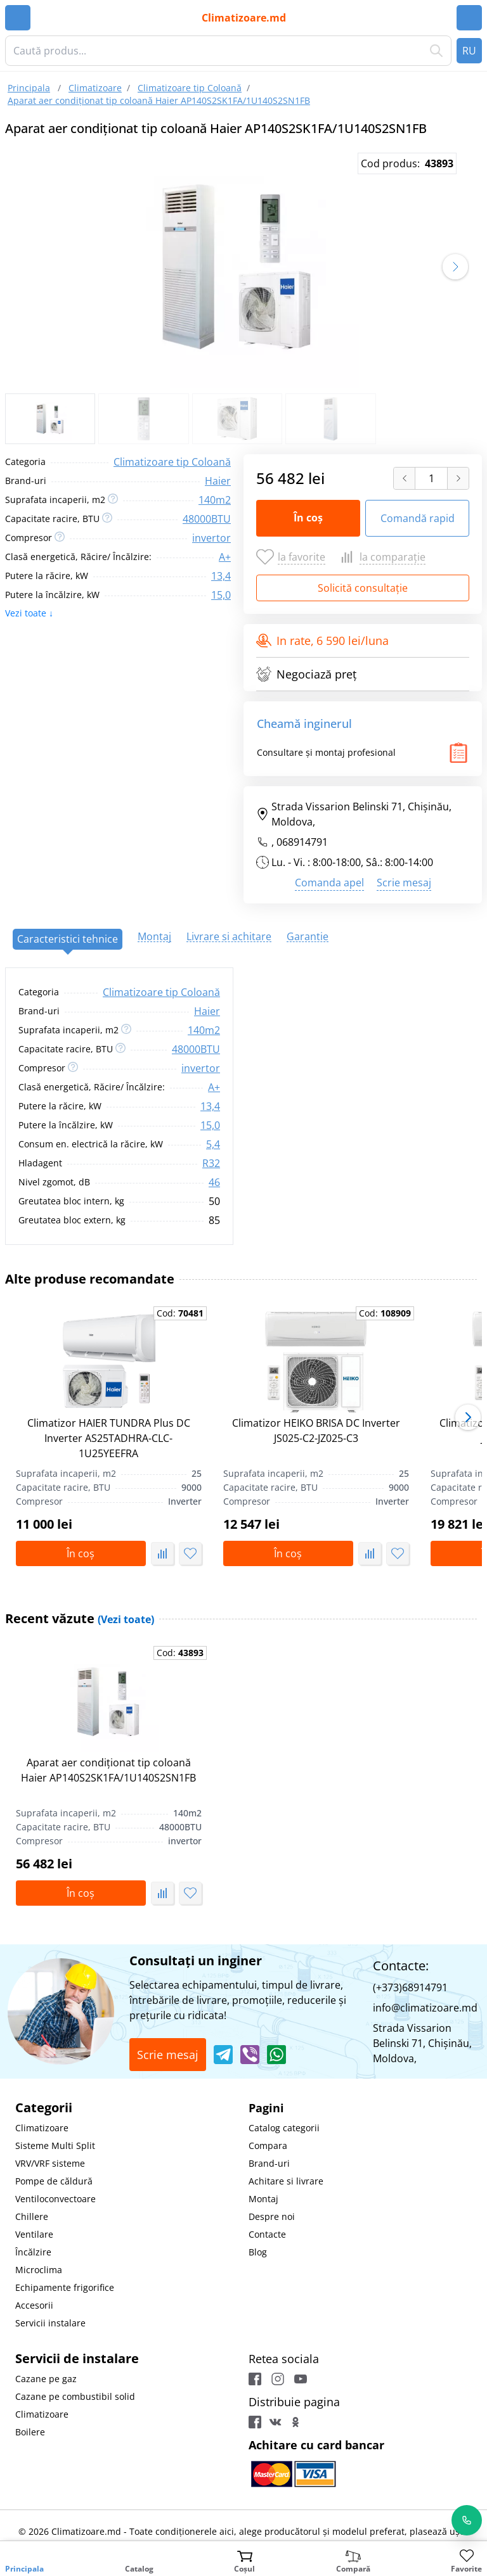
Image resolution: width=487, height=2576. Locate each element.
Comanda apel (329, 882)
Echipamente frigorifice (64, 2287)
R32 (211, 1163)
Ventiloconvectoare (55, 2199)
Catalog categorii (284, 2128)
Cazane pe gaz (46, 2379)
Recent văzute (79, 1618)
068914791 (302, 842)
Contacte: (401, 1965)
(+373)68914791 (410, 1987)
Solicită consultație (363, 588)
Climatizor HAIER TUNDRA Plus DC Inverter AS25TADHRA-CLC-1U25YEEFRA (108, 1438)
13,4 (221, 576)
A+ (225, 557)
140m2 (214, 500)
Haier (218, 481)
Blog (258, 2252)
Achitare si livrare (286, 2181)
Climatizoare (41, 2128)
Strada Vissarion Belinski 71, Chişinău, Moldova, (353, 814)
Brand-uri (269, 2163)
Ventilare (34, 2234)
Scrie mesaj (404, 882)
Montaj (263, 2199)
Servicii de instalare (77, 2358)
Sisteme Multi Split (55, 2145)
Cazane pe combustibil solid (75, 2396)
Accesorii (34, 2305)
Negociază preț (306, 674)
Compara (268, 2145)
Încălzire (33, 2252)
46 (214, 1182)
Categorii (43, 2107)
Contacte (267, 2234)
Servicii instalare (50, 2323)
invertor (211, 538)
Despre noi (272, 2216)
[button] (455, 266)
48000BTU (207, 519)
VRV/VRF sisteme (50, 2163)
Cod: (180, 1313)
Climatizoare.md (244, 18)
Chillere (31, 2216)
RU (469, 51)
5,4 (213, 1144)
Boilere (30, 2432)
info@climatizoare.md (425, 2008)
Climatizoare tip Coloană (172, 462)
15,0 (221, 595)
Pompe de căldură (54, 2181)
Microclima (38, 2270)
